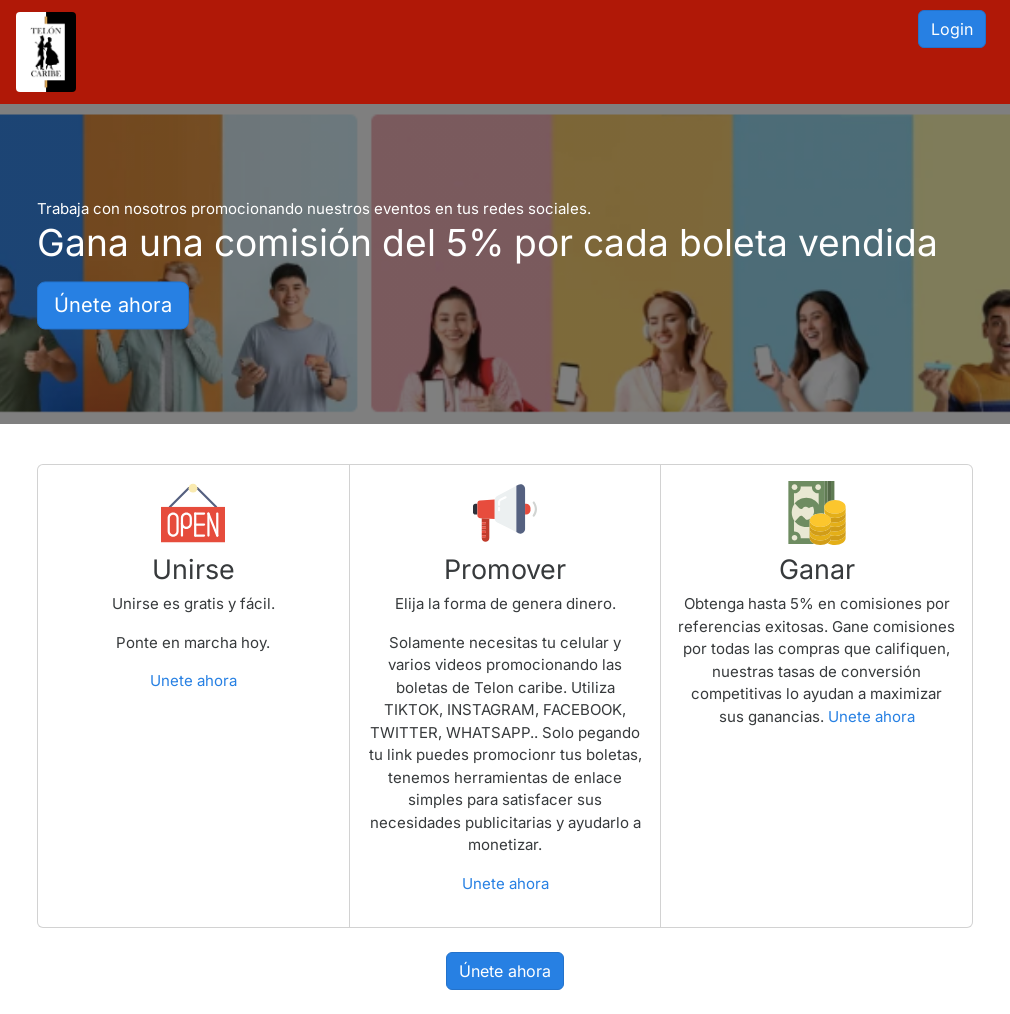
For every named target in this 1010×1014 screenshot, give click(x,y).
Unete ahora (193, 680)
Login (952, 29)
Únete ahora (113, 306)
